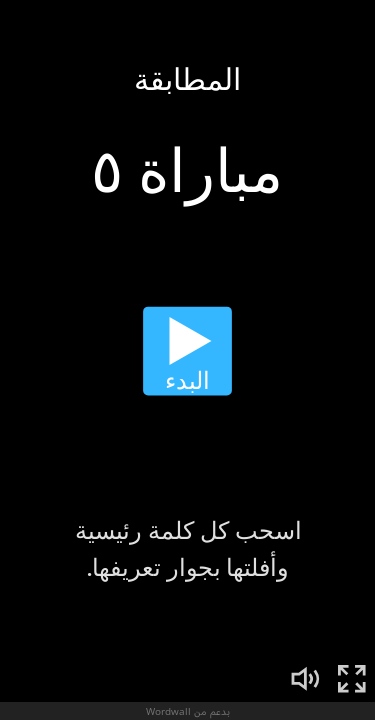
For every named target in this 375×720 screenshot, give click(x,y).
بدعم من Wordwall (188, 711)
